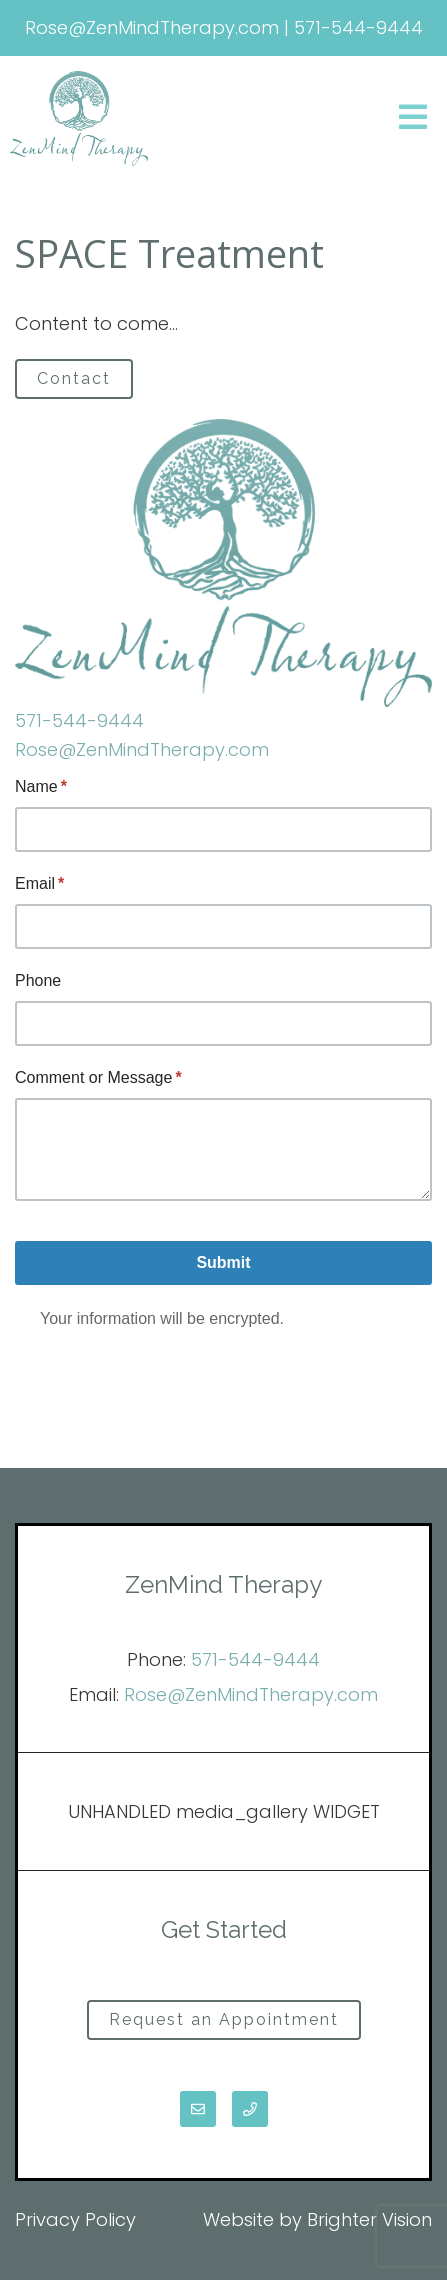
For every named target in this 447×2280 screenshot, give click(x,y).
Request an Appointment (224, 2019)
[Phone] (250, 2109)
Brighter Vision (369, 2219)
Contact (74, 378)
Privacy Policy (75, 2219)
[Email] (198, 2109)
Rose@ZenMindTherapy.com (142, 749)
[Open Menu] (413, 118)
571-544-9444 (79, 720)
